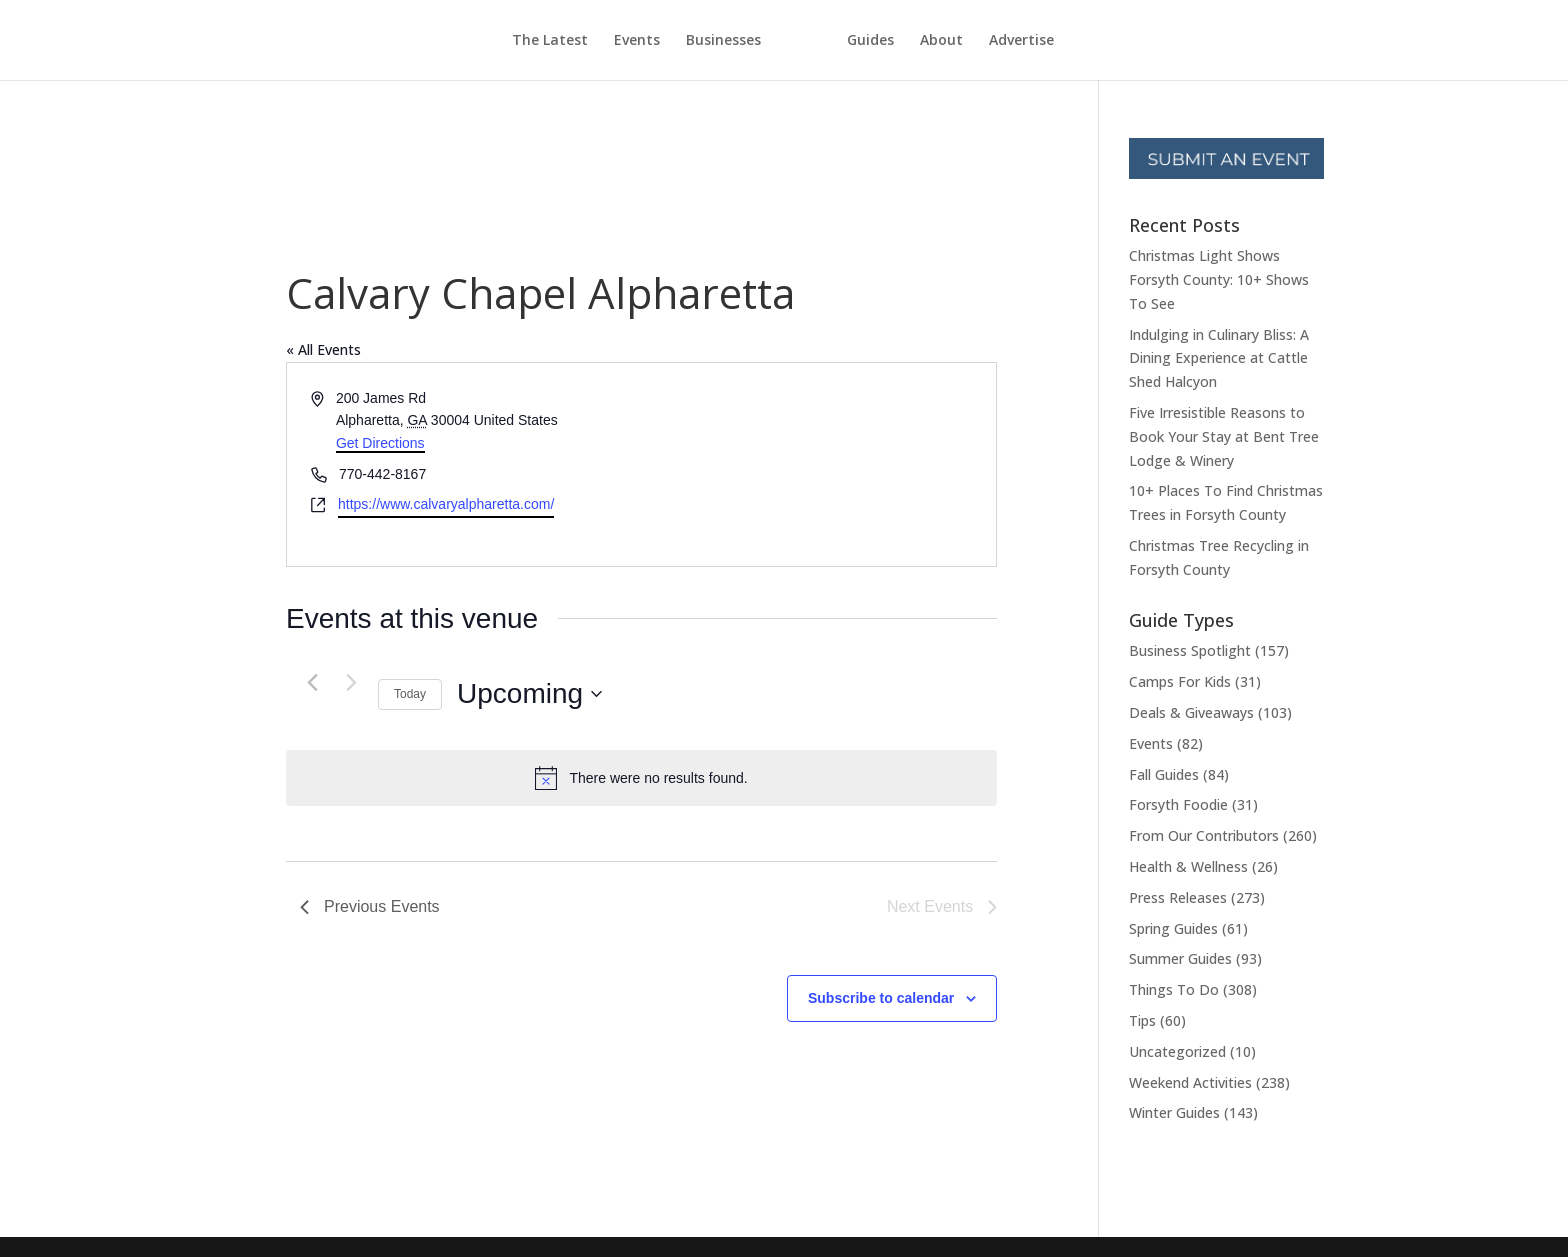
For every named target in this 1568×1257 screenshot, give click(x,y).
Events (600, 41)
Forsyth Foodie (1178, 804)
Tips (1142, 1020)
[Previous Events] (312, 683)
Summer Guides (1180, 958)
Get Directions (380, 443)
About (978, 41)
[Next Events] (351, 683)
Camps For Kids (1180, 681)
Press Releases (1178, 897)
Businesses (686, 41)
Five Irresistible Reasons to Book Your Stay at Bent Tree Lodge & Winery (1224, 436)
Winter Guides (1174, 1112)
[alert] (641, 778)
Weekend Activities (1190, 1082)
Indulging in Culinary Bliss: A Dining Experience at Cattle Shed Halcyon (1219, 358)
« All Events (323, 349)
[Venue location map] (818, 464)
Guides (907, 41)
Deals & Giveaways (1191, 712)
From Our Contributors (1204, 835)
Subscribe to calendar (881, 998)
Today (410, 694)
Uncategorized (1177, 1051)
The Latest (513, 41)
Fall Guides (1164, 774)
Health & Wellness (1188, 866)
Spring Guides (1173, 928)
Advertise (1058, 41)
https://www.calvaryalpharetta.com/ (446, 504)
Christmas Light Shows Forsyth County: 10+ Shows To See (1219, 279)
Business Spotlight (1190, 650)
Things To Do (1174, 989)
